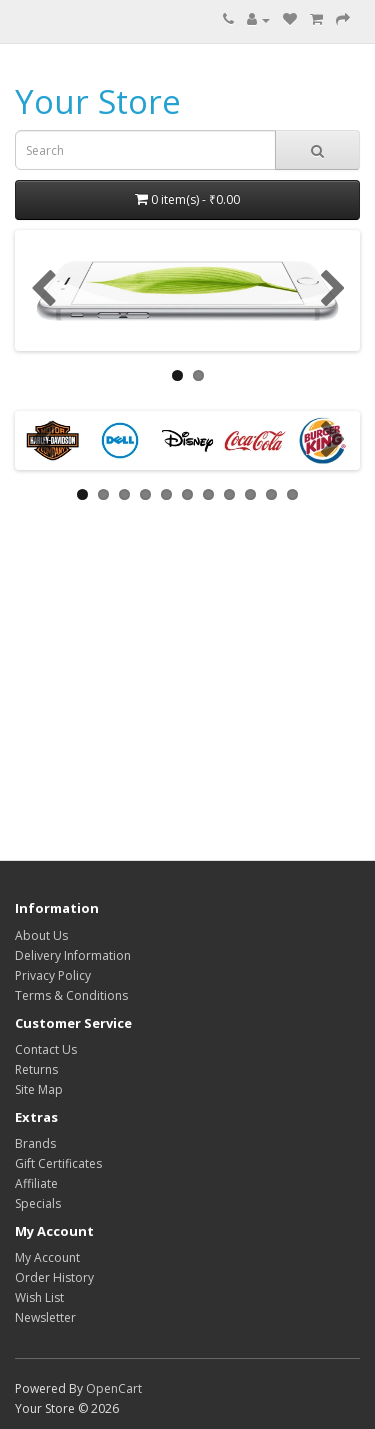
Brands (35, 1143)
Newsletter (45, 1317)
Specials (38, 1203)
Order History (54, 1277)
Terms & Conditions (71, 995)
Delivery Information (73, 955)
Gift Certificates (58, 1163)
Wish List (39, 1297)
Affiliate (36, 1183)
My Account (47, 1257)
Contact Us (46, 1049)
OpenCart (114, 1388)
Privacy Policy (53, 975)
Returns (36, 1069)
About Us (41, 935)
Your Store (98, 101)
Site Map (39, 1089)
